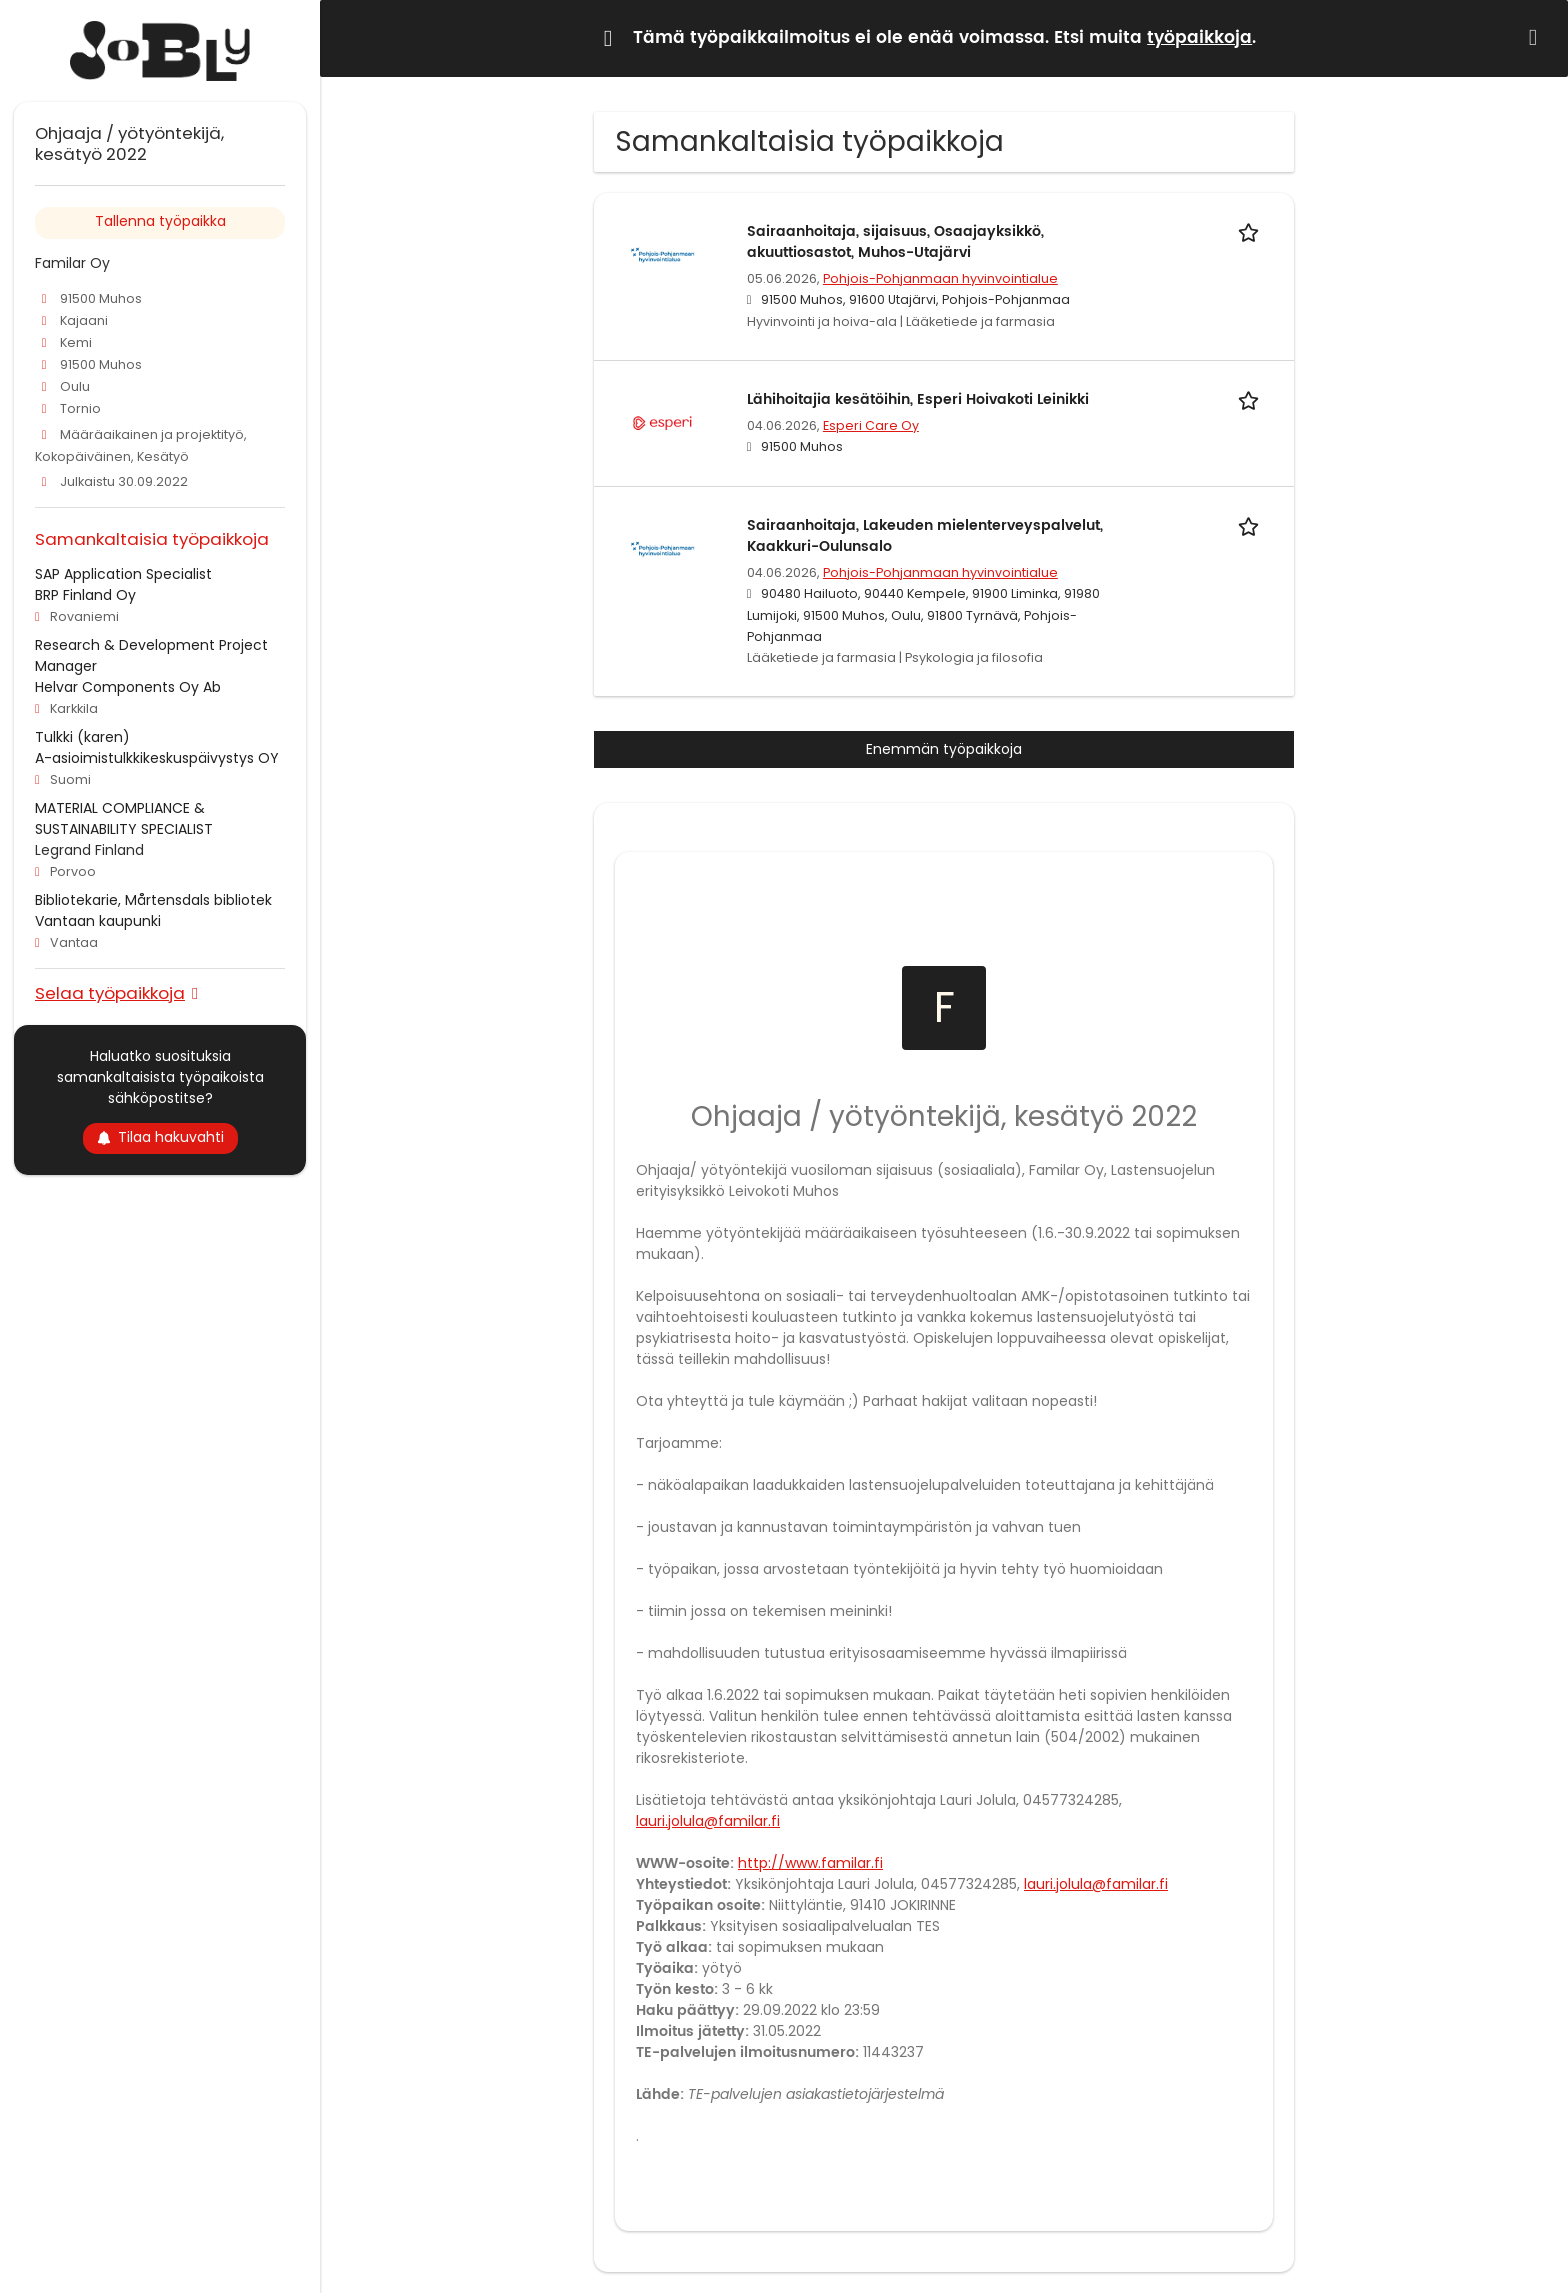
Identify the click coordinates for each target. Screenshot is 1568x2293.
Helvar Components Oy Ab (128, 687)
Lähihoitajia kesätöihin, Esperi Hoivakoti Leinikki (918, 399)
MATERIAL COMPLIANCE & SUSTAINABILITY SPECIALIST (124, 818)
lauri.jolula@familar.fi (708, 1821)
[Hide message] (1537, 37)
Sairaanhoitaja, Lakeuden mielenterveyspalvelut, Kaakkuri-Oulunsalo (925, 536)
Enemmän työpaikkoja (944, 749)
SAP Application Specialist (123, 574)
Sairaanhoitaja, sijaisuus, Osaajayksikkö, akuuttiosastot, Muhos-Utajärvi (895, 242)
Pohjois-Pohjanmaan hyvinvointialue (940, 278)
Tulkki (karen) (82, 737)
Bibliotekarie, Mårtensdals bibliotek (153, 900)
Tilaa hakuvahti (160, 1137)
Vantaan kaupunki (98, 921)
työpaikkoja (1199, 38)
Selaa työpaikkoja (110, 992)
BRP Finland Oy (85, 595)
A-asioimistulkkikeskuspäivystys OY (157, 758)
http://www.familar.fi (810, 1863)
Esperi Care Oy (871, 425)
